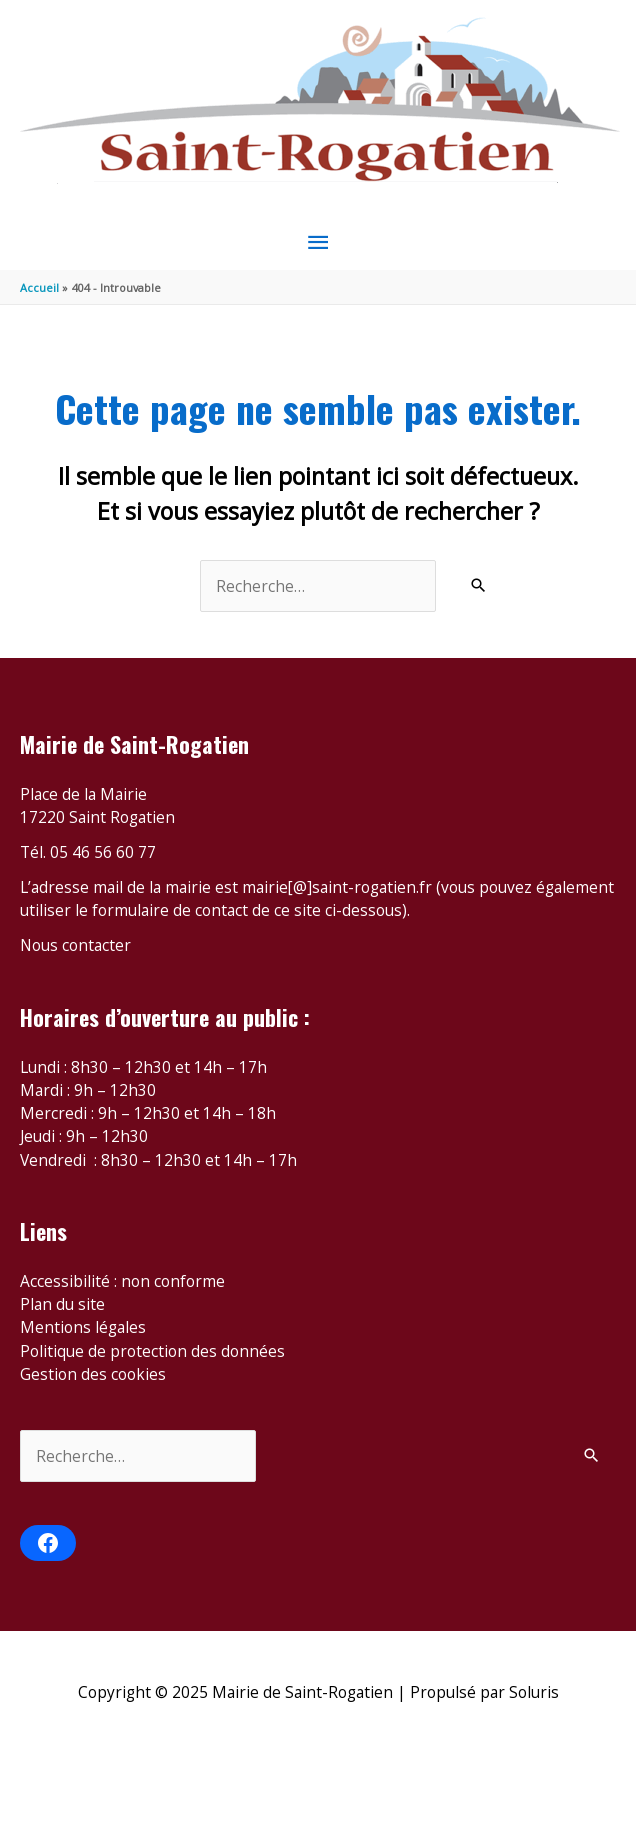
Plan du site (62, 1304)
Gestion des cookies (93, 1374)
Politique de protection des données (152, 1351)
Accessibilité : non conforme (122, 1281)
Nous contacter (75, 945)
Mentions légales (83, 1327)
